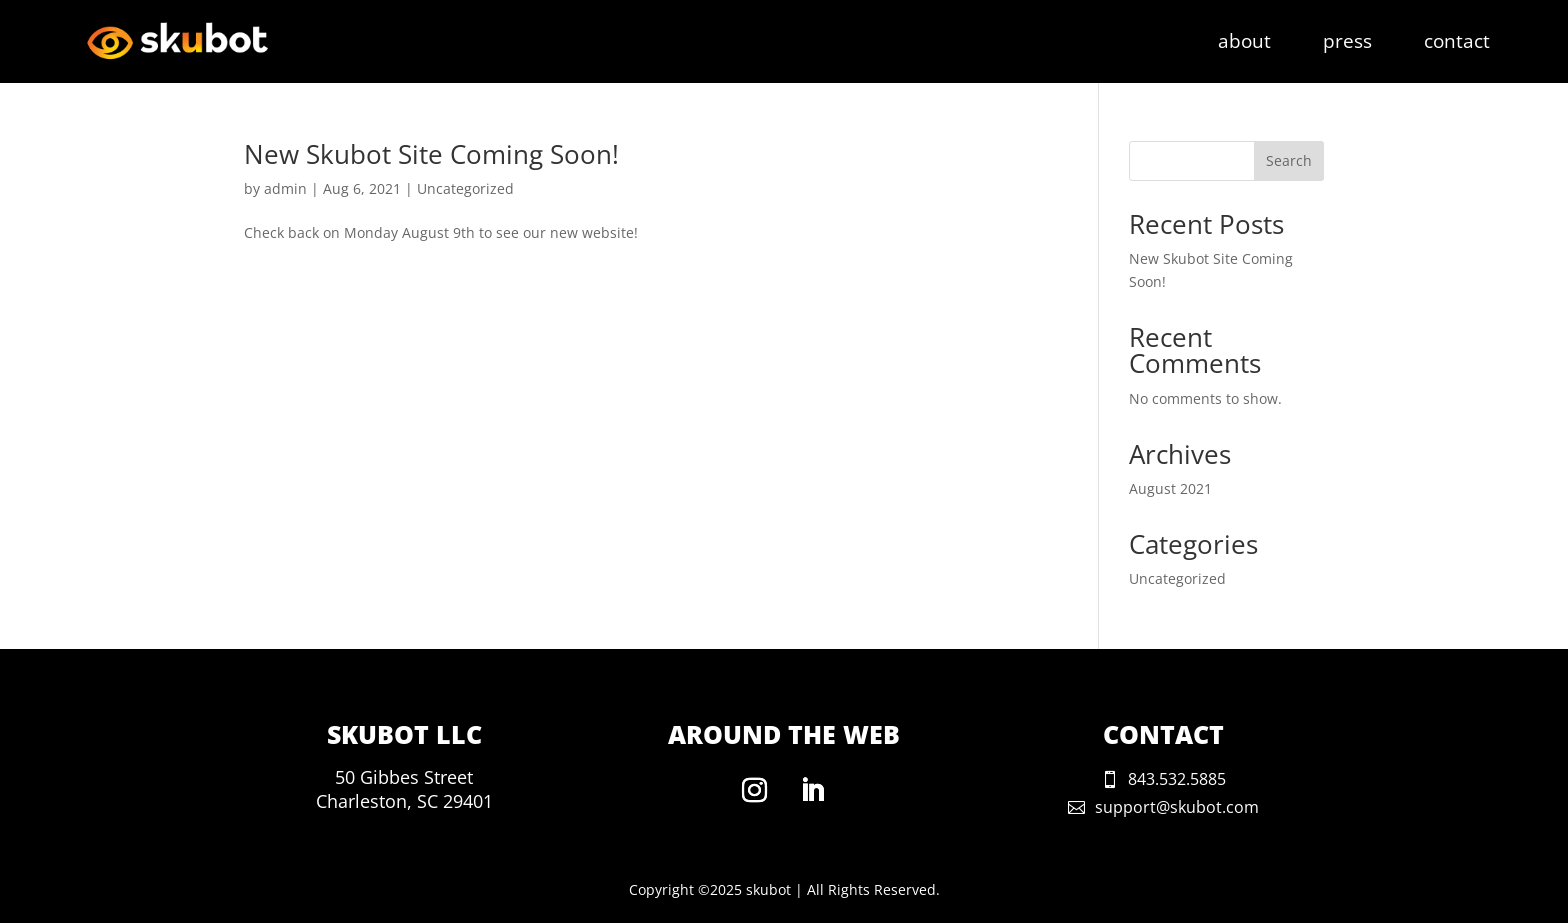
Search (1289, 160)
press (1347, 44)
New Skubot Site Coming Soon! (431, 154)
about (1244, 44)
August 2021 (1170, 488)
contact (1457, 44)
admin (285, 188)
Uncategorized (465, 188)
